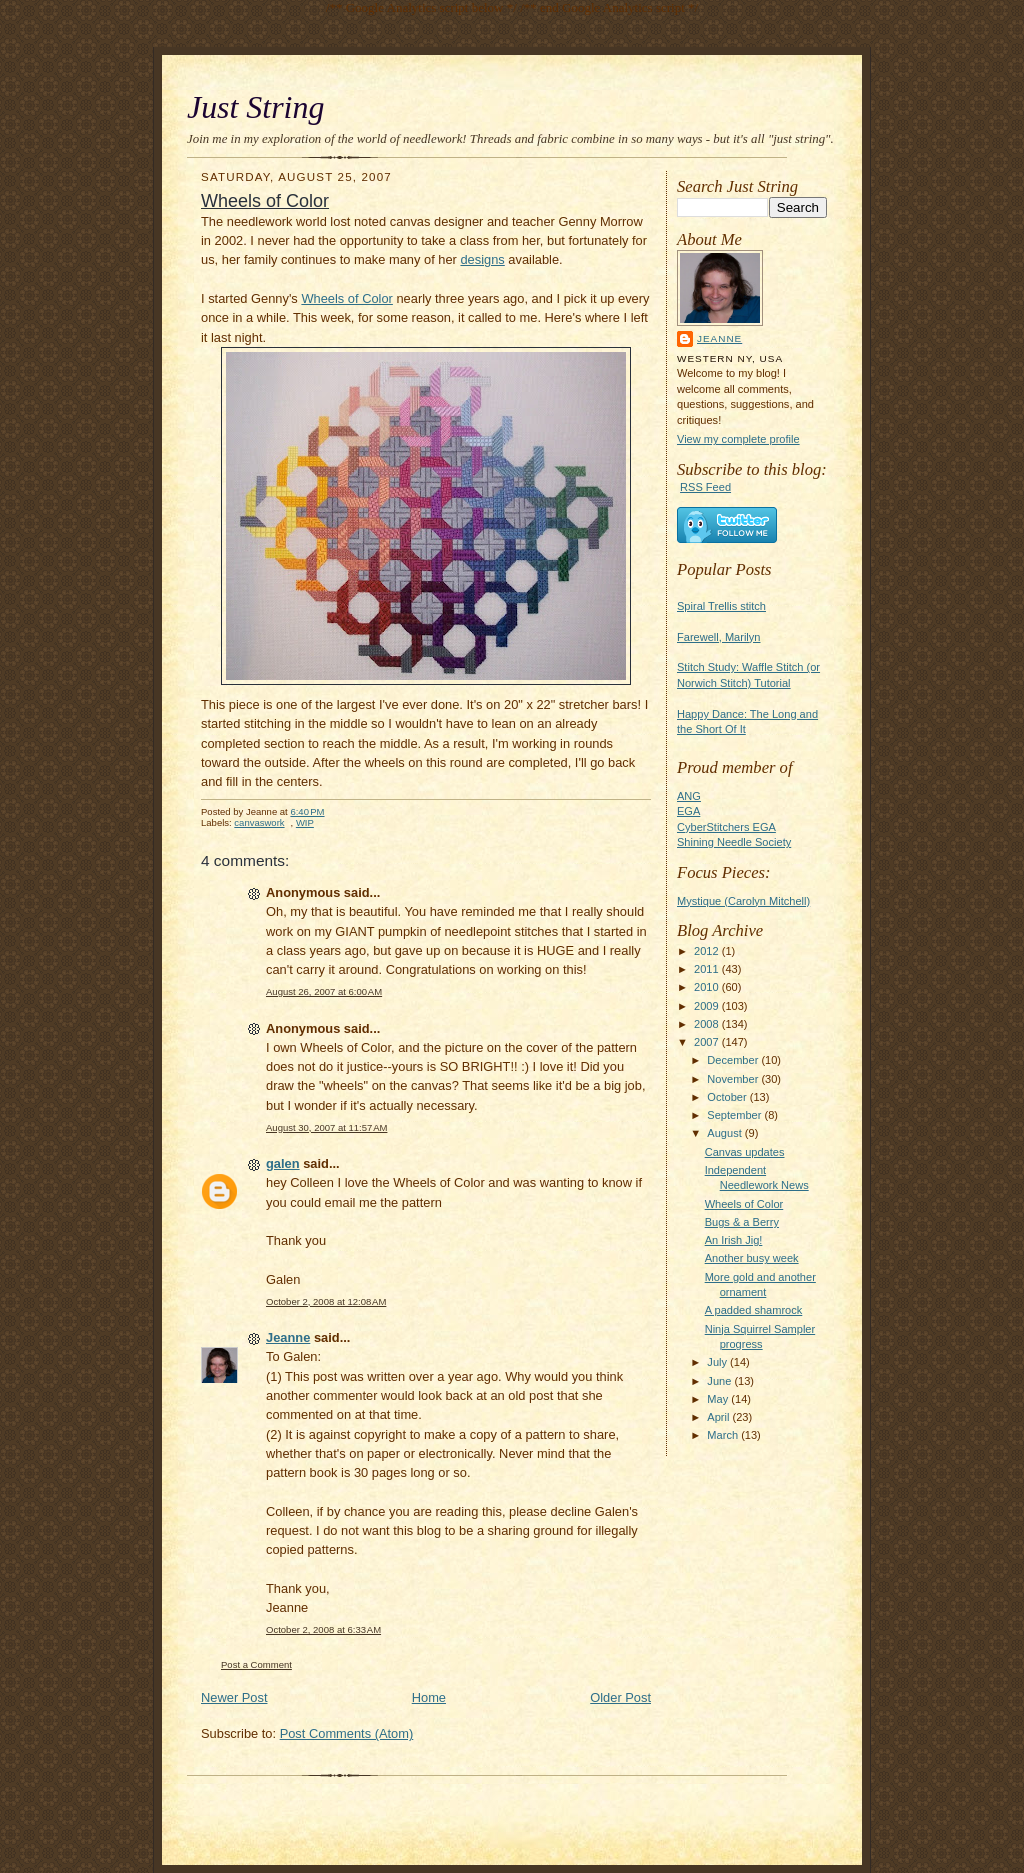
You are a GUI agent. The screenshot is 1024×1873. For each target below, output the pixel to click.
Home (429, 1697)
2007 (708, 1042)
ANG (689, 796)
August (725, 1133)
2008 (708, 1024)
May (719, 1399)
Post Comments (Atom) (347, 1733)
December (734, 1060)
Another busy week (752, 1258)
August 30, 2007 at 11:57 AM (326, 1127)
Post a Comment (256, 1664)
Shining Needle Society (734, 842)
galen (283, 1163)
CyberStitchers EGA (726, 827)
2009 (708, 1006)
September (735, 1115)
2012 (708, 951)
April (719, 1417)
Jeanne (719, 338)
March (724, 1435)
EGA (688, 811)
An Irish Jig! (734, 1240)
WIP (305, 822)
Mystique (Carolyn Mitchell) (743, 901)
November (734, 1079)
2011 (708, 969)
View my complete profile (738, 439)
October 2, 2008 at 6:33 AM (323, 1629)
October (728, 1097)
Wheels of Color (744, 1204)
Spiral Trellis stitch (721, 606)
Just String (255, 107)
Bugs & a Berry (742, 1222)
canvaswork (259, 822)
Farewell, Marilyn (718, 637)
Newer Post (234, 1697)
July (718, 1362)
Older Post (620, 1697)
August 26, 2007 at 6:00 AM (324, 991)
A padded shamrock (754, 1310)
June (720, 1381)
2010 (708, 987)
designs (482, 259)
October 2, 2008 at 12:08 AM (326, 1301)
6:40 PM (307, 811)
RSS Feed (705, 487)
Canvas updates (745, 1152)
